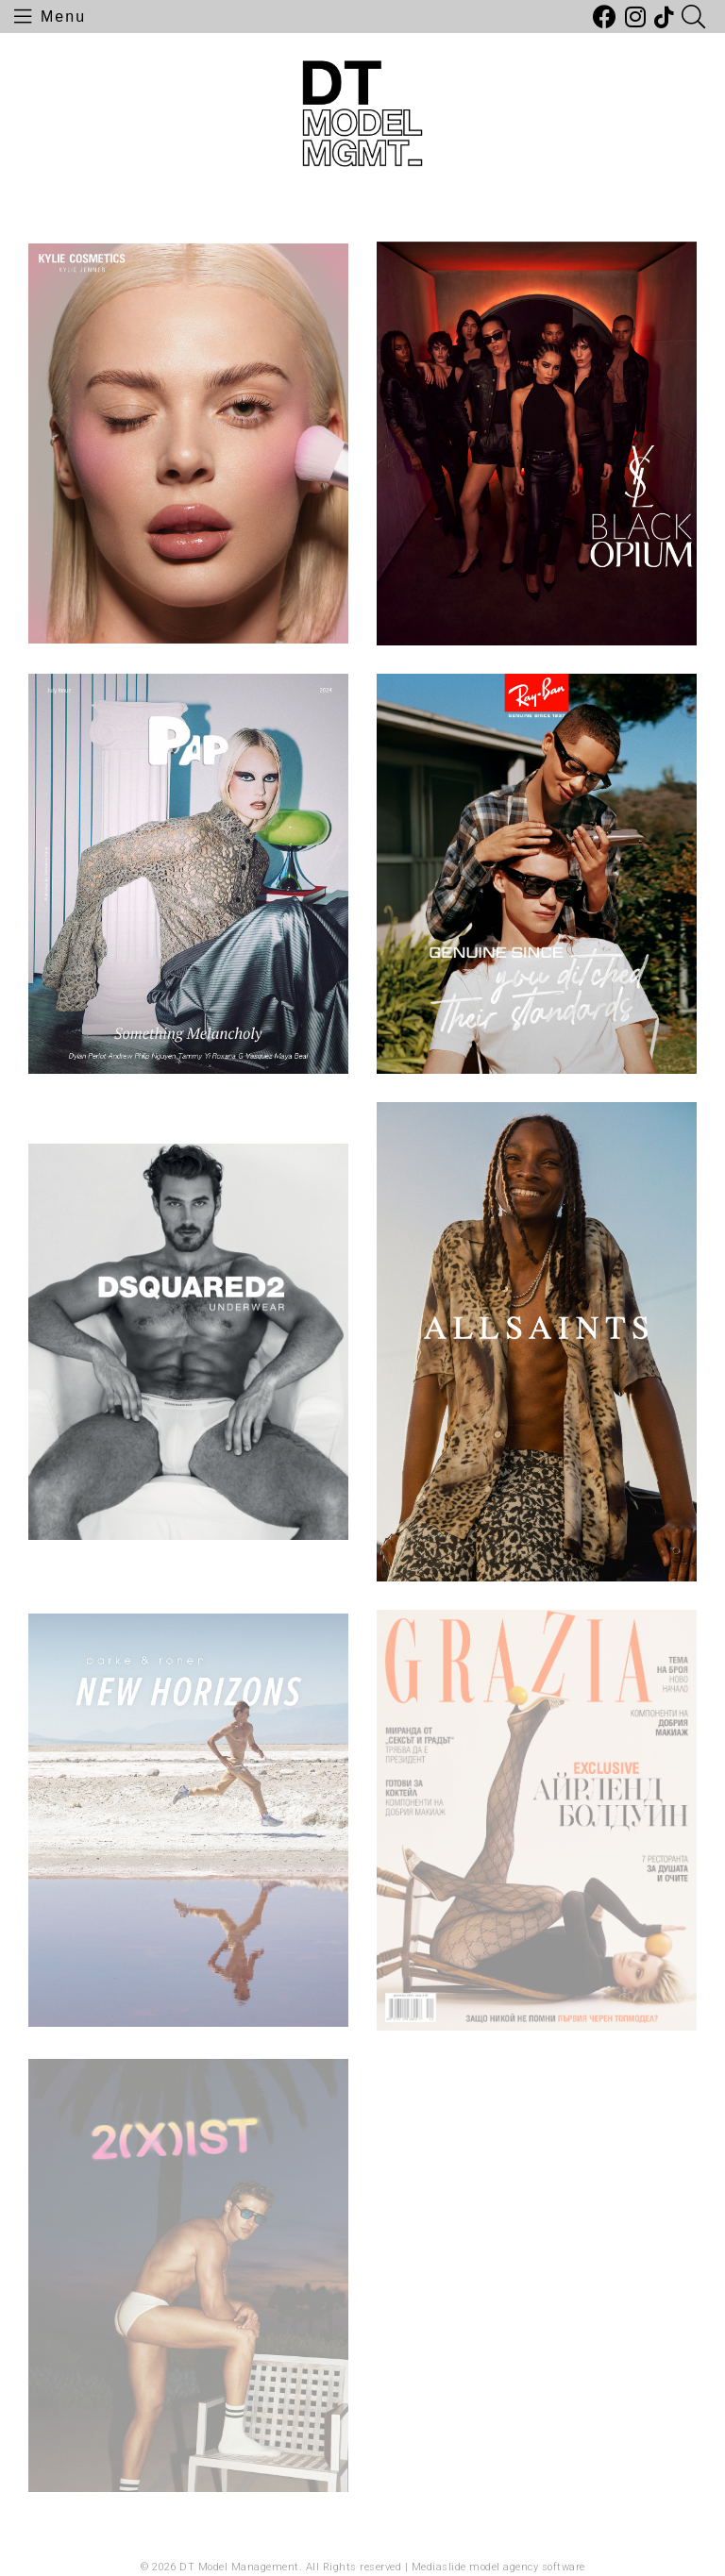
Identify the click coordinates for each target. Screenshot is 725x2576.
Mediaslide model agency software (498, 2567)
